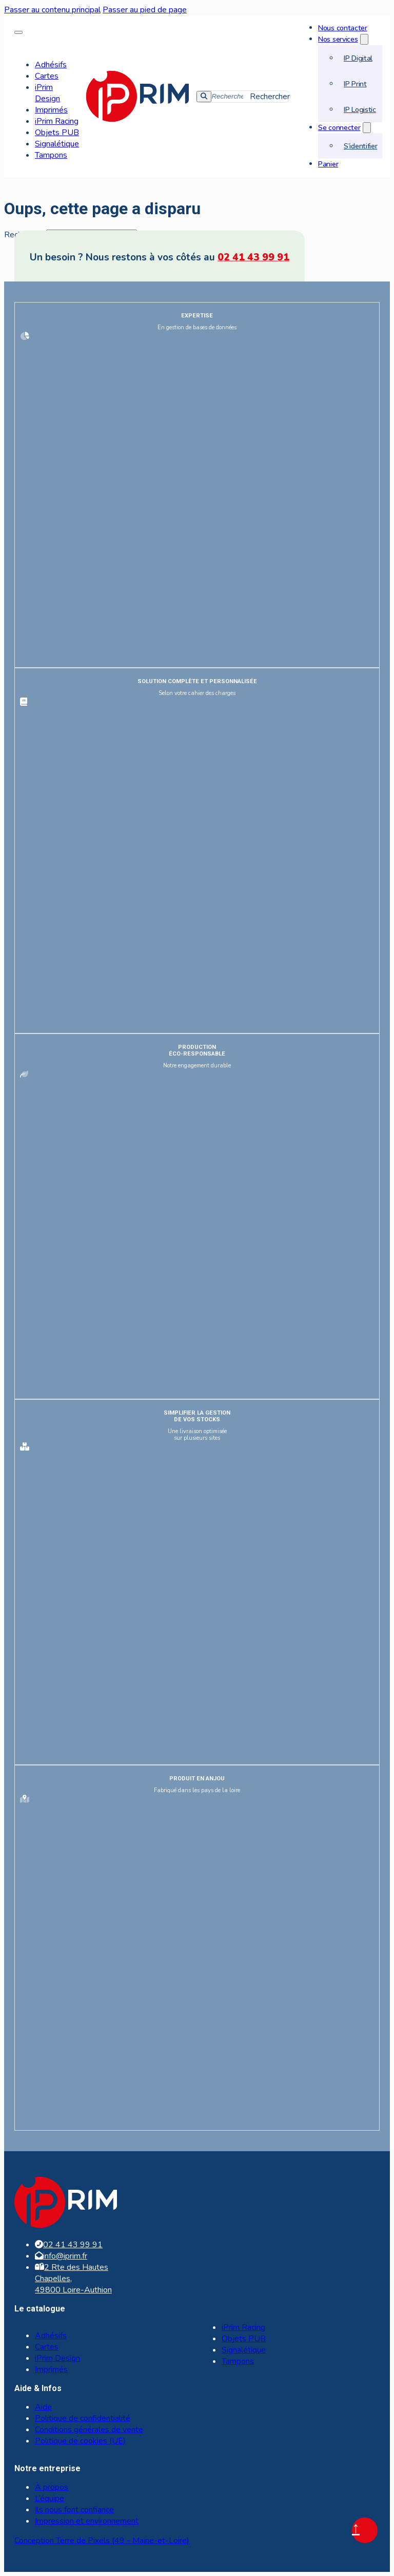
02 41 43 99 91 (253, 257)
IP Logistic (360, 109)
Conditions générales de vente (89, 2429)
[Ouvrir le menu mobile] (18, 32)
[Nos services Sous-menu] (364, 39)
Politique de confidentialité (82, 2418)
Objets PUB (57, 132)
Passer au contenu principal (52, 9)
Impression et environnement (87, 2521)
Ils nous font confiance (74, 2509)
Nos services (338, 39)
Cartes (46, 76)
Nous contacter (342, 28)
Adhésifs (51, 64)
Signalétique (57, 143)
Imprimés (51, 110)
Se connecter (339, 127)
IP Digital (358, 58)
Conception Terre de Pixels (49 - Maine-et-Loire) (101, 2540)
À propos (51, 2487)
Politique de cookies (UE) (80, 2441)
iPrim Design (47, 93)
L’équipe (49, 2498)
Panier (328, 164)
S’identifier (360, 146)
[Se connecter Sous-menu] (367, 127)
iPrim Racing (56, 121)
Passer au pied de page (145, 9)
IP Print (355, 84)
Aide (43, 2407)
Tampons (51, 155)
